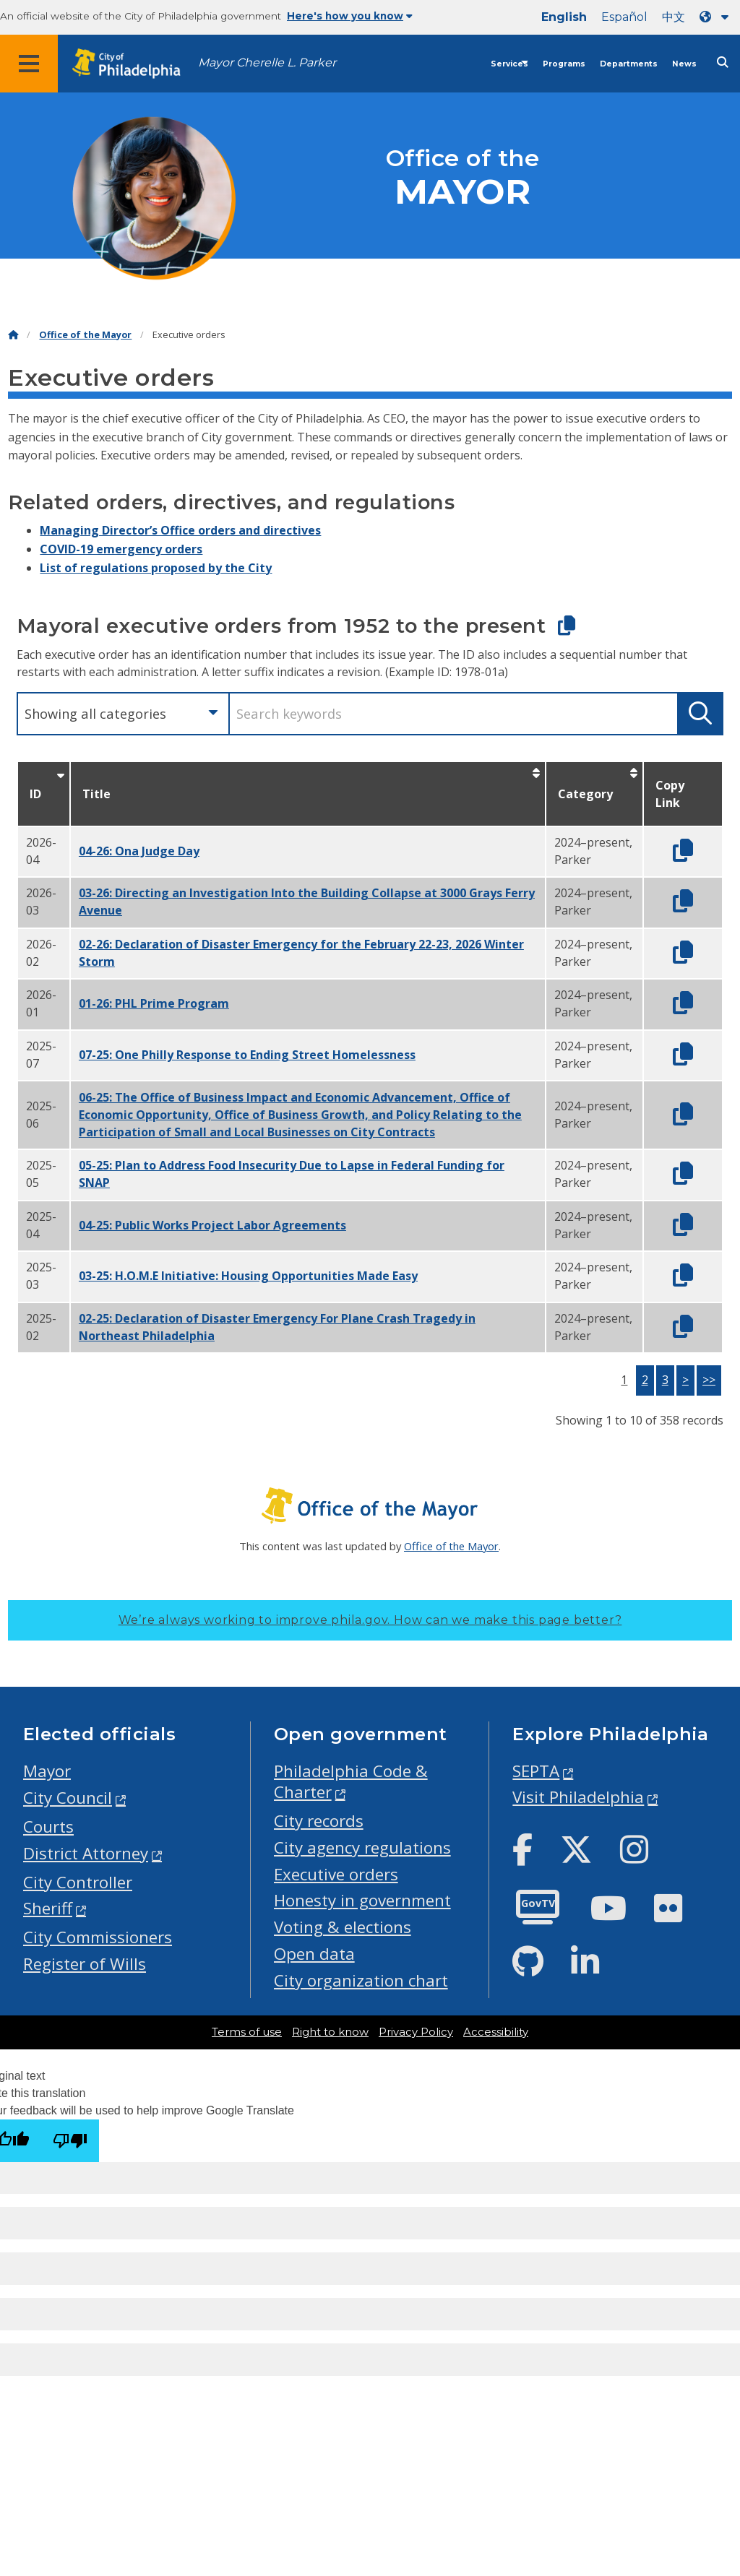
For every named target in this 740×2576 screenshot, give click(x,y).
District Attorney (85, 1853)
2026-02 (41, 952)
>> (708, 1380)
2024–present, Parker (593, 851)
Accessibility (495, 2032)
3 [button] (665, 1380)
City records (318, 1821)
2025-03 (41, 1275)
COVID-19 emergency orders (121, 549)
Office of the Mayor (85, 335)
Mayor (47, 1771)
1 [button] (624, 1380)
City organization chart (361, 1980)
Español (624, 17)
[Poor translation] (70, 2140)
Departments (629, 64)
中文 (673, 17)
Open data (314, 1953)
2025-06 (41, 1114)
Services (509, 64)
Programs (564, 64)
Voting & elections (342, 1927)
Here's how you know (350, 16)
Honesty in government (362, 1900)
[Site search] (722, 62)
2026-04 (41, 851)
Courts (48, 1826)
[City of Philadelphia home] (133, 63)
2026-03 (41, 901)
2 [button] (645, 1380)
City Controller (77, 1882)
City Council (67, 1797)
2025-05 (41, 1173)
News (684, 64)
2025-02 (41, 1327)
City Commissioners (97, 1937)
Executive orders (336, 1874)
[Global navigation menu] (29, 63)
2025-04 (41, 1225)
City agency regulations (362, 1847)
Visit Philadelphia (578, 1797)
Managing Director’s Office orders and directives (180, 530)
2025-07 (41, 1054)
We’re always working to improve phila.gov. (370, 1620)
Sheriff (47, 1908)
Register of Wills (84, 1964)
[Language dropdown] (717, 17)
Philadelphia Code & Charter (351, 1781)
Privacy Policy (416, 2032)
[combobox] (122, 714)
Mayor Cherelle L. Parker (267, 62)
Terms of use (247, 2032)
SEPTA (535, 1771)
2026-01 (41, 1003)
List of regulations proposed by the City (156, 568)
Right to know (330, 2032)
